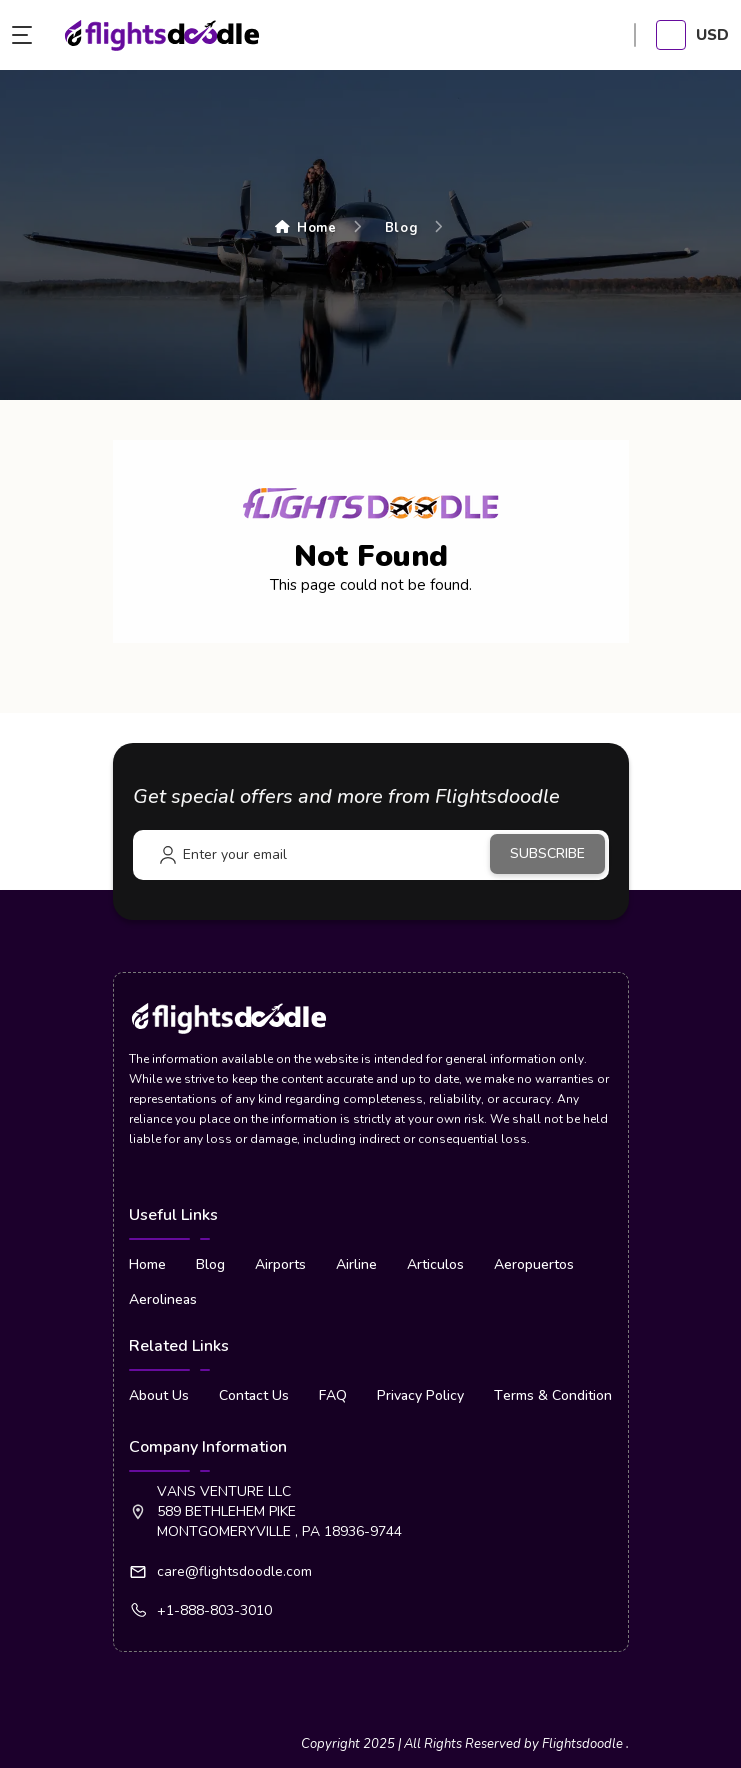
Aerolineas (163, 1299)
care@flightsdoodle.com (234, 1571)
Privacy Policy (420, 1395)
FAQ (333, 1395)
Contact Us (254, 1395)
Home (306, 228)
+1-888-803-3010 (214, 1610)
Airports (280, 1264)
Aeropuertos (534, 1264)
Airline (356, 1264)
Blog (401, 228)
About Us (159, 1395)
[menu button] (27, 35)
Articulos (435, 1264)
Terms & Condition (553, 1395)
